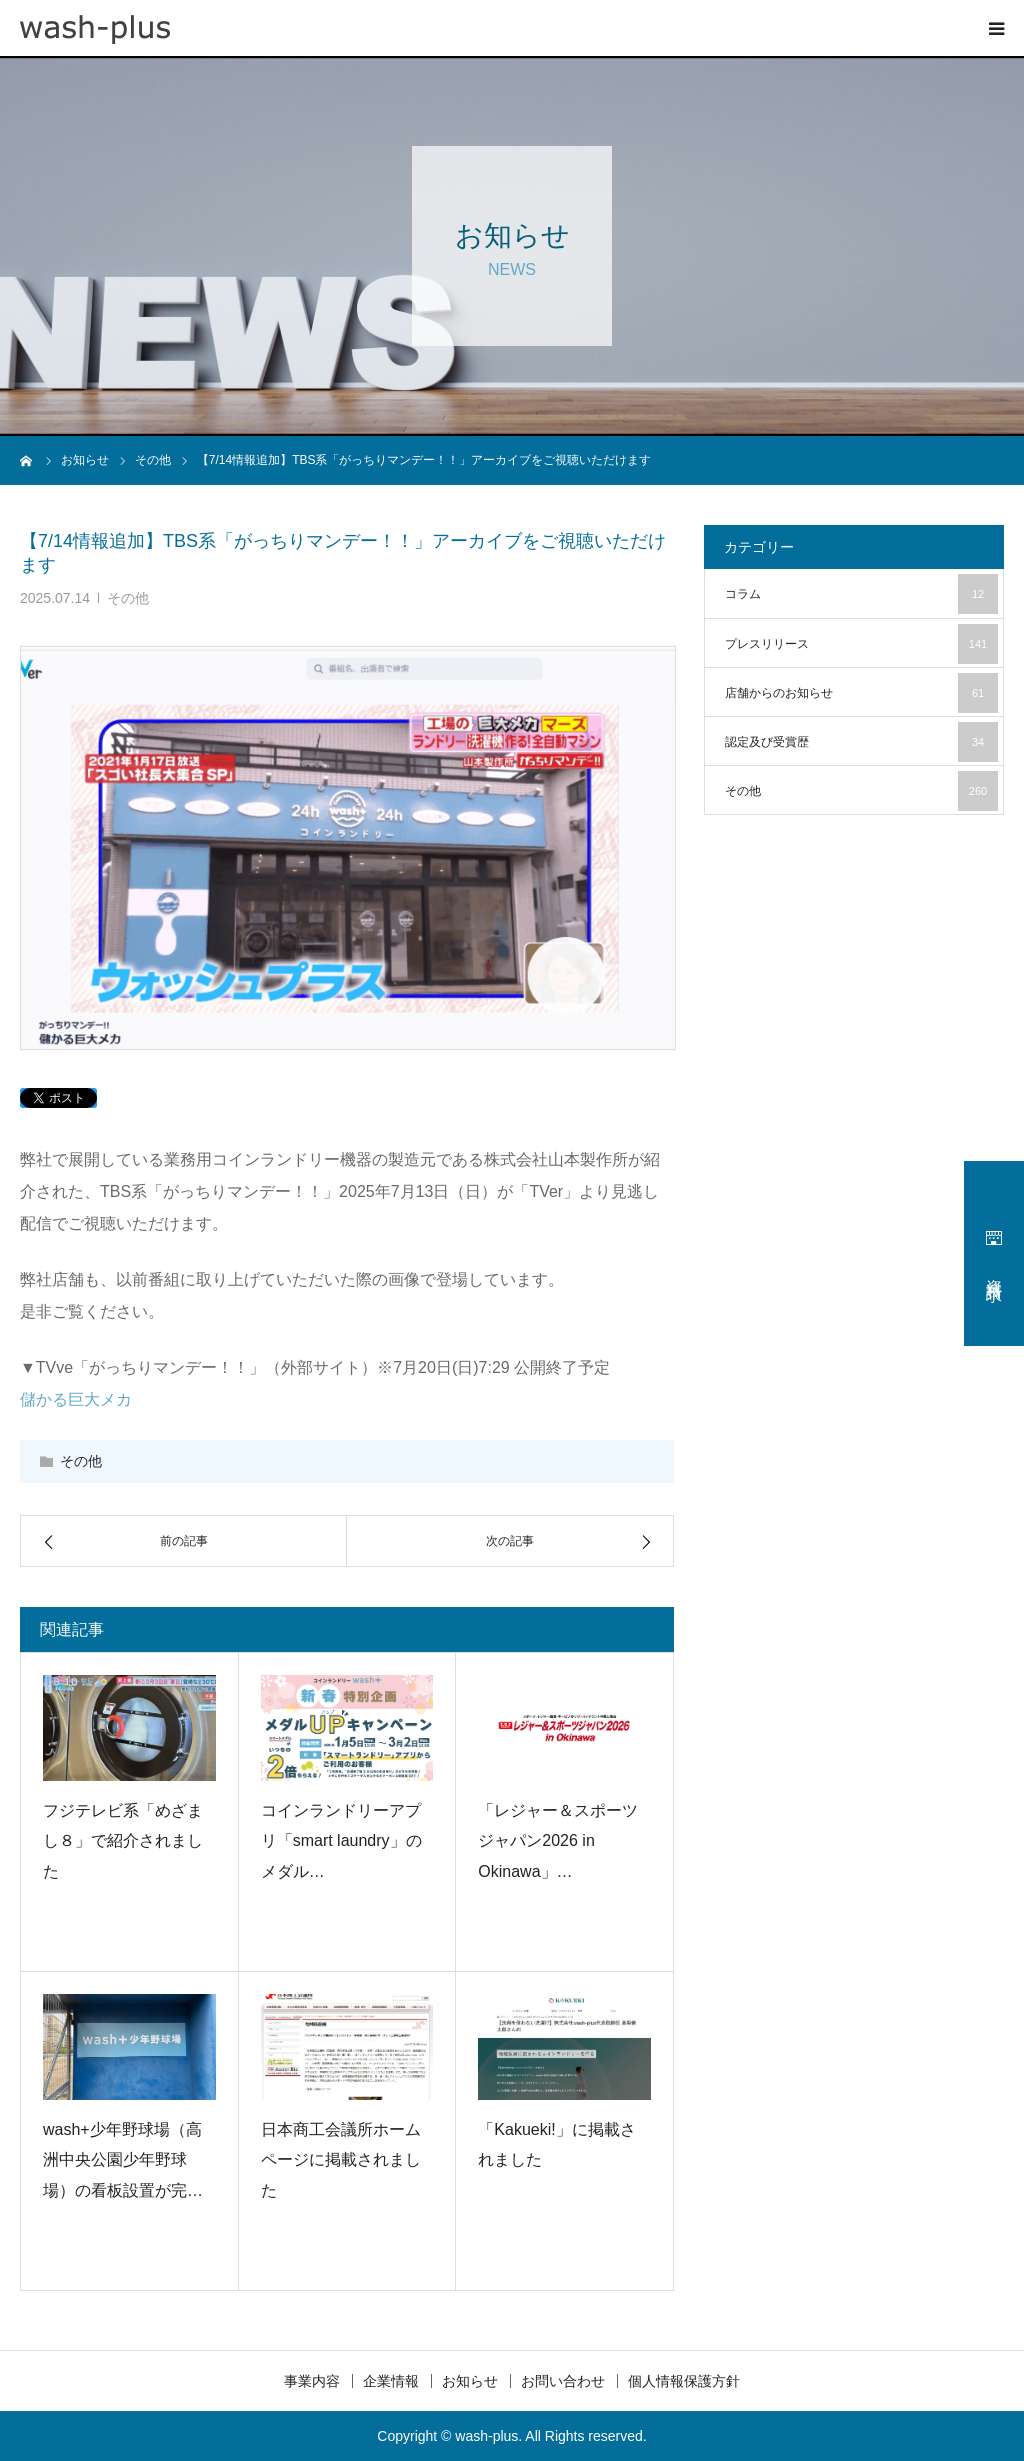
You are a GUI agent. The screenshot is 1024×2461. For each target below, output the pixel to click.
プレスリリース (861, 644)
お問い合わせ (563, 2381)
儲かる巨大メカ (76, 1399)
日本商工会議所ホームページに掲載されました (341, 2160)
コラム (861, 594)
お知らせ (470, 2381)
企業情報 (391, 2381)
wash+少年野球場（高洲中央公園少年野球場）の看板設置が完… (123, 2160)
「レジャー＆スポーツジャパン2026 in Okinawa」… (558, 1841)
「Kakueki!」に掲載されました (556, 2144)
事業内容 (312, 2381)
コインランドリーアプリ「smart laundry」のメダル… (341, 1841)
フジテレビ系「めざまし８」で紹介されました (123, 1841)
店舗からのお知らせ (861, 693)
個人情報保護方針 (684, 2381)
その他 (128, 598)
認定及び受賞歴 (861, 742)
